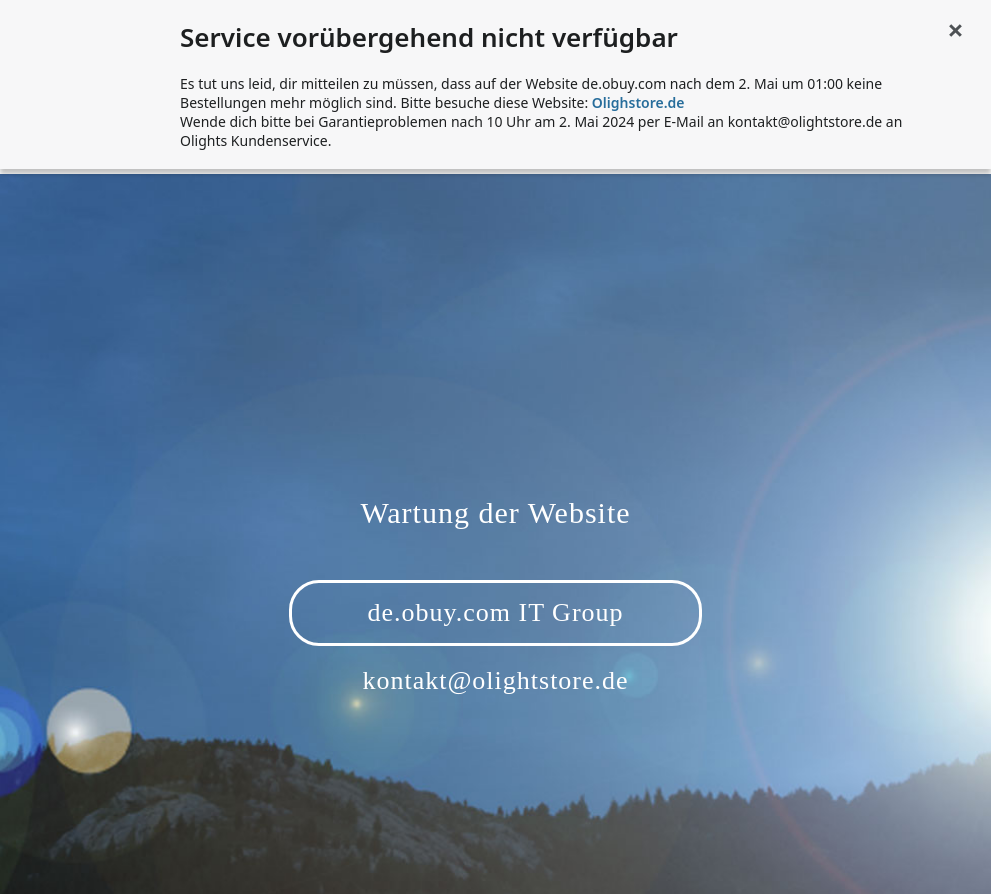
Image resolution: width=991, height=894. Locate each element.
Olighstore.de (638, 102)
